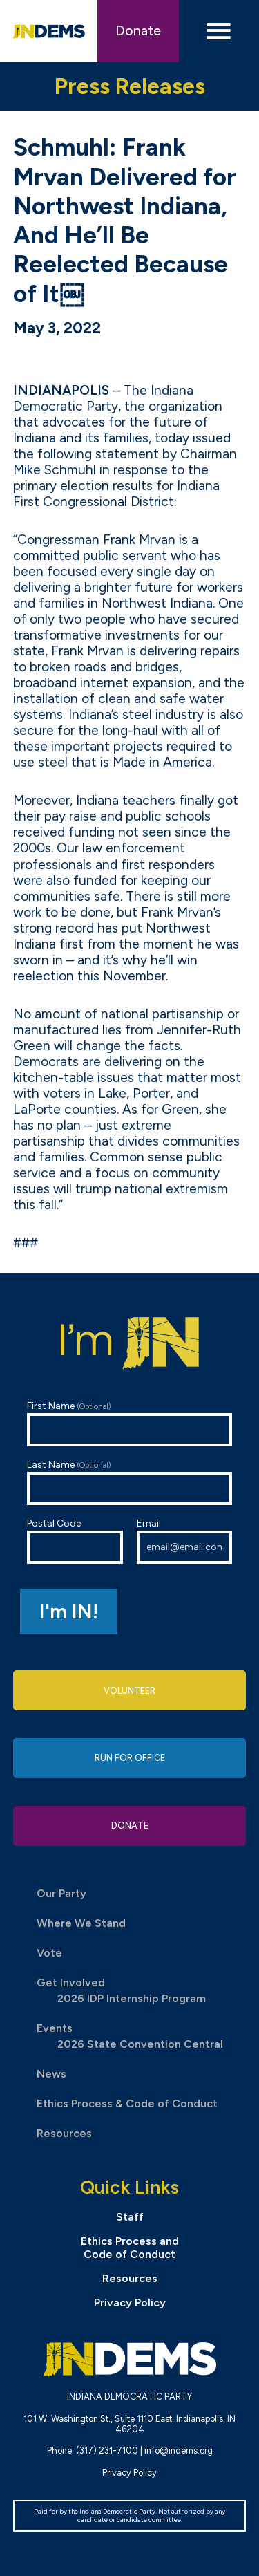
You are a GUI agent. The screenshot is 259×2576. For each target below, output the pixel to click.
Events (55, 2028)
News (51, 2073)
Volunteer (129, 1691)
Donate (138, 31)
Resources (64, 2133)
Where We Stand (81, 1923)
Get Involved (71, 1982)
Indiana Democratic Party (49, 31)
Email (185, 1541)
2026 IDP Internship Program (131, 1998)
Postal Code (75, 1541)
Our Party (61, 1893)
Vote (49, 1952)
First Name (130, 1423)
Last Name (130, 1482)
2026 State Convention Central (140, 2044)
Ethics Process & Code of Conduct (127, 2103)
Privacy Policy (130, 2302)
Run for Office (130, 1758)
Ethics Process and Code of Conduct (130, 2247)
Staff (130, 2216)
